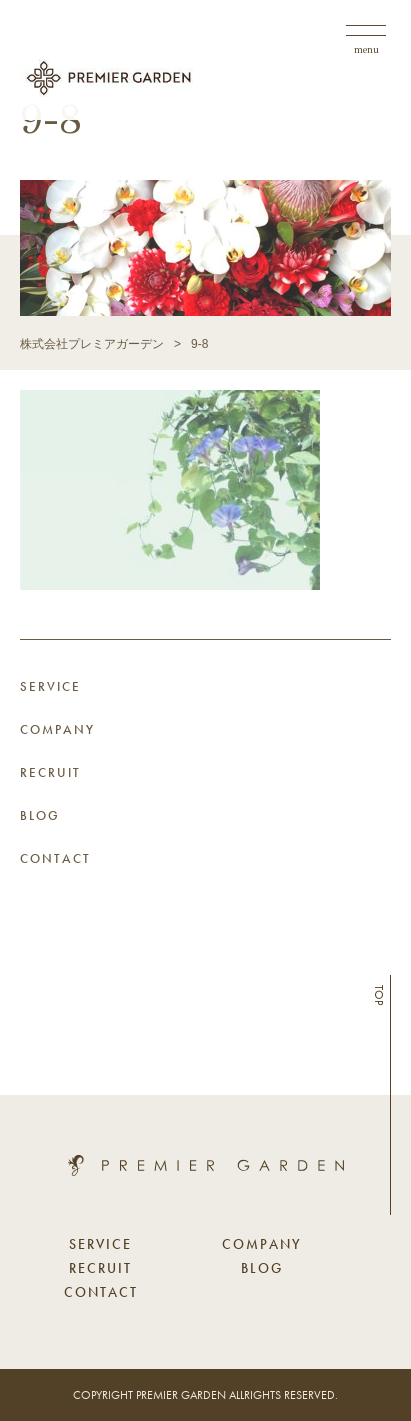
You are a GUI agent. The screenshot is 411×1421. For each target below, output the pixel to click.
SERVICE (50, 686)
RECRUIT (50, 772)
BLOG (40, 815)
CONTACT (55, 858)
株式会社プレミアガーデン (92, 344)
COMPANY (57, 729)
